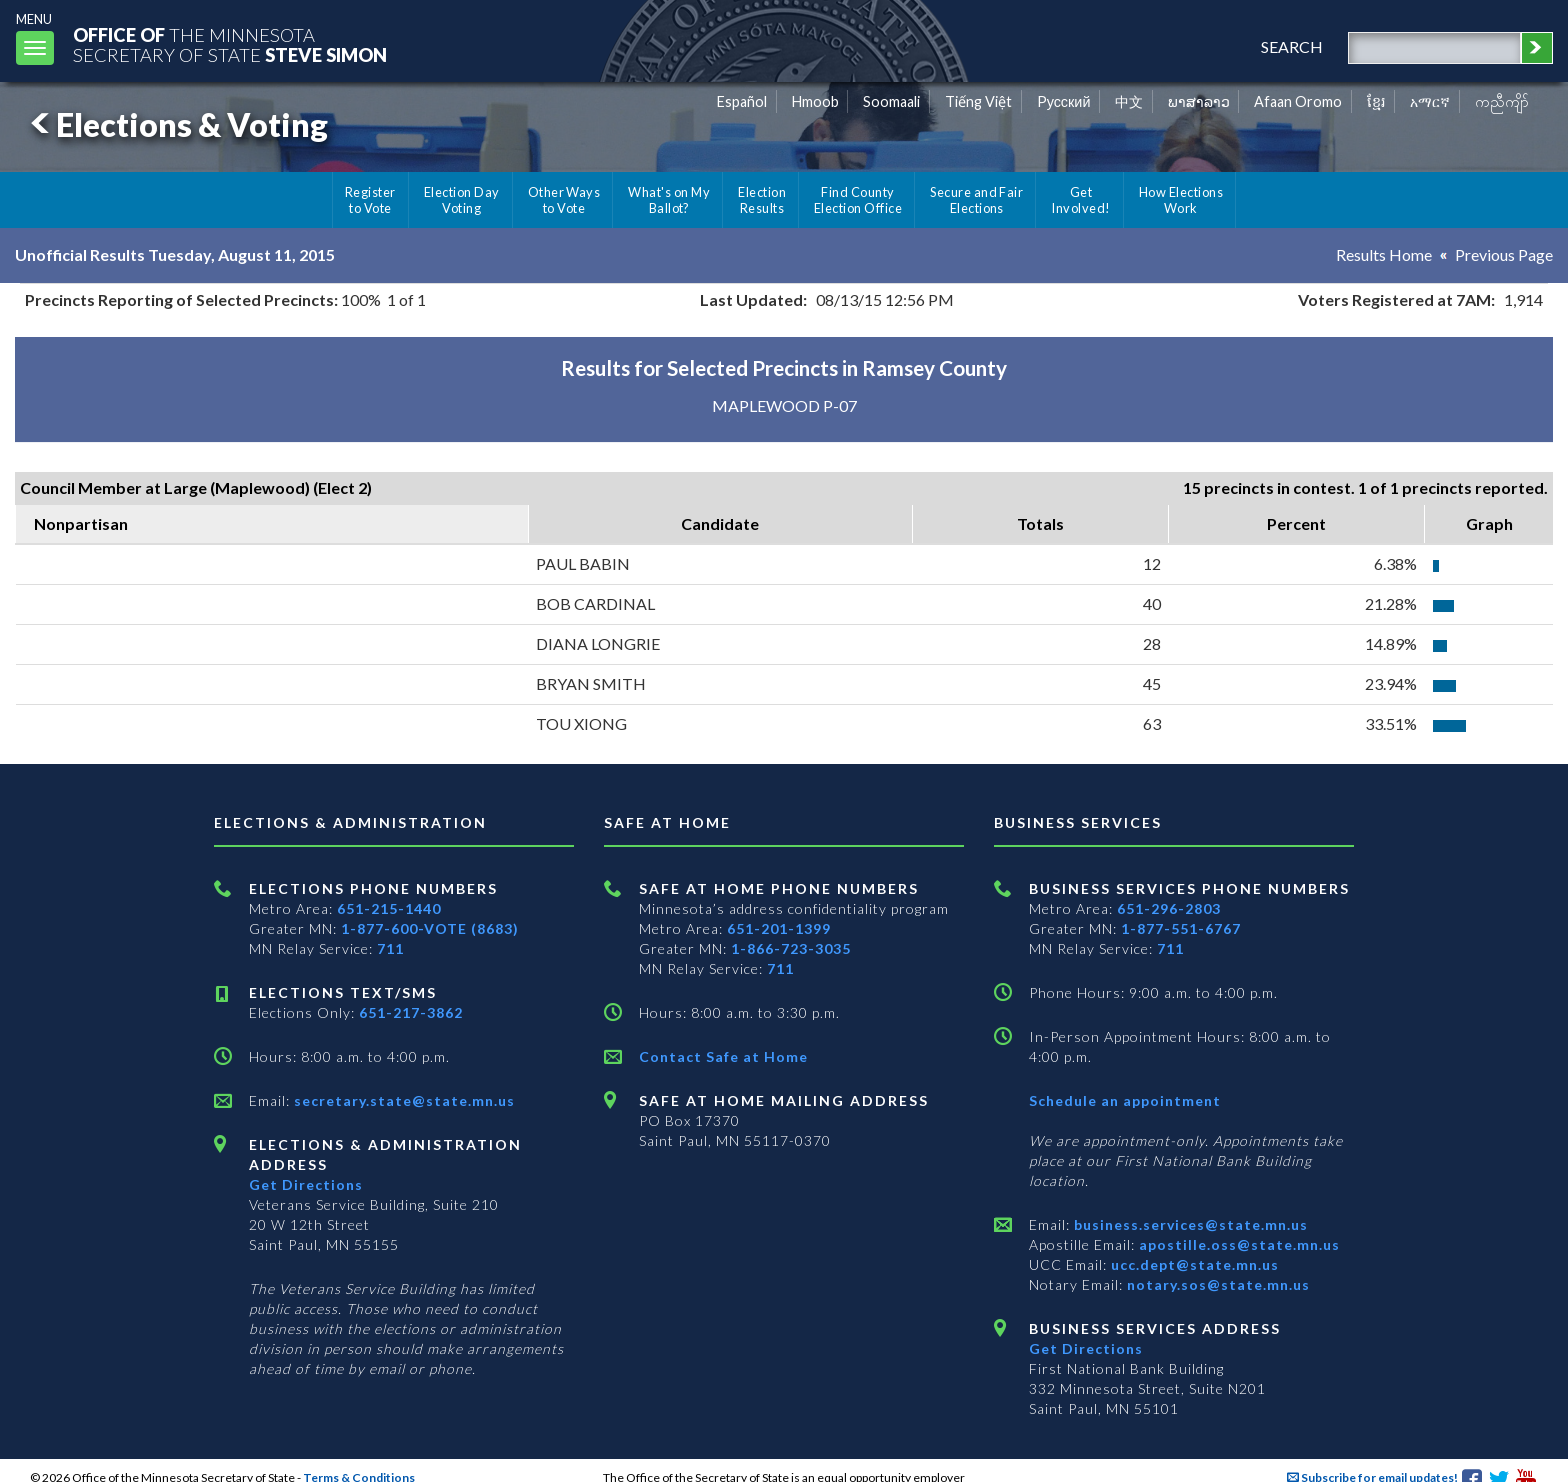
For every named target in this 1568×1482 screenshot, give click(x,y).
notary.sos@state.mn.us (1216, 1284)
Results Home (1384, 254)
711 (390, 948)
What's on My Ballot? (669, 200)
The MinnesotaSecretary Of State (230, 44)
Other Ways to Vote (564, 200)
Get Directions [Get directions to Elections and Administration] (306, 1184)
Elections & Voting (176, 124)
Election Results (762, 200)
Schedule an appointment (1125, 1100)
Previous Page (1504, 254)
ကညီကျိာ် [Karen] (1502, 101)
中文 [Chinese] (1129, 101)
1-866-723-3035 (791, 948)
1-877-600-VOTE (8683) (430, 928)
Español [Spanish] (742, 101)
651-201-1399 (779, 928)
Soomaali (891, 101)
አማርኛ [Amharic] (1430, 101)
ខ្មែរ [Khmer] (1376, 101)
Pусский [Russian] (1064, 101)
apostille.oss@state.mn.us (1237, 1244)
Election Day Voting (462, 200)
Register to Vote (370, 200)
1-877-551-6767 (1181, 928)
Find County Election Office (858, 200)
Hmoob (815, 101)
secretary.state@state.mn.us (402, 1100)
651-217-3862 (411, 1012)
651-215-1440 (389, 908)
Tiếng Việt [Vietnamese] (978, 101)
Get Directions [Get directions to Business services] (1086, 1348)
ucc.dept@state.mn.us (1193, 1264)
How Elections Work (1181, 200)
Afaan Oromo (1298, 101)
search (1292, 46)
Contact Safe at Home (723, 1056)
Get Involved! (1080, 200)
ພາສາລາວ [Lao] (1199, 101)
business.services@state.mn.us (1189, 1224)
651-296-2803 (1169, 908)
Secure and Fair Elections (976, 200)
